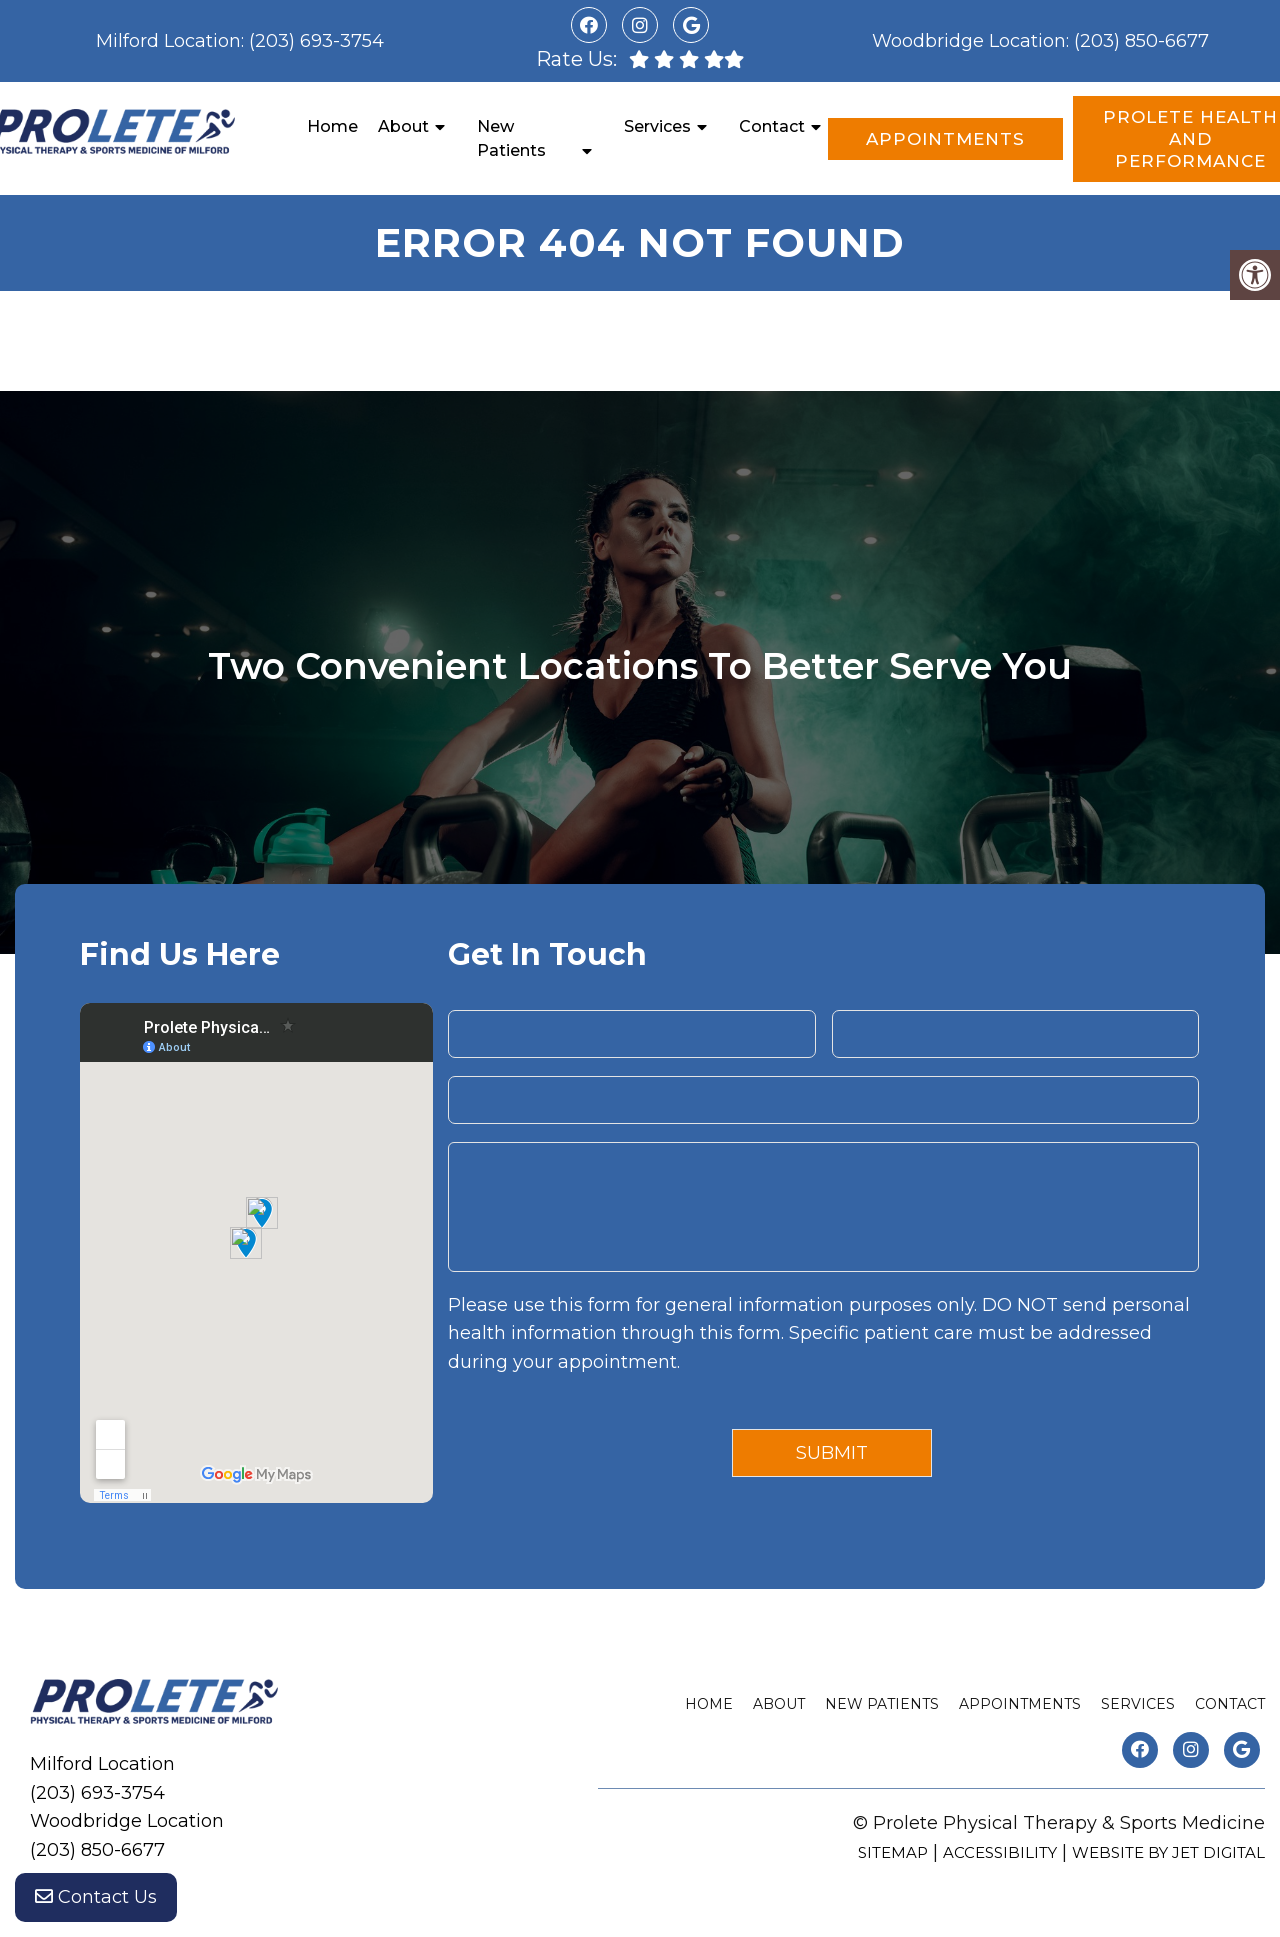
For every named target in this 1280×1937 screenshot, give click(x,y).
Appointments (945, 139)
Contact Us (96, 1897)
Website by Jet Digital (1168, 1852)
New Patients (511, 138)
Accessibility (1000, 1852)
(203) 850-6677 (1141, 41)
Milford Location (168, 41)
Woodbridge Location (969, 41)
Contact (772, 126)
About (403, 126)
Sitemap (893, 1852)
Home (332, 126)
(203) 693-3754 (316, 41)
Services (657, 126)
